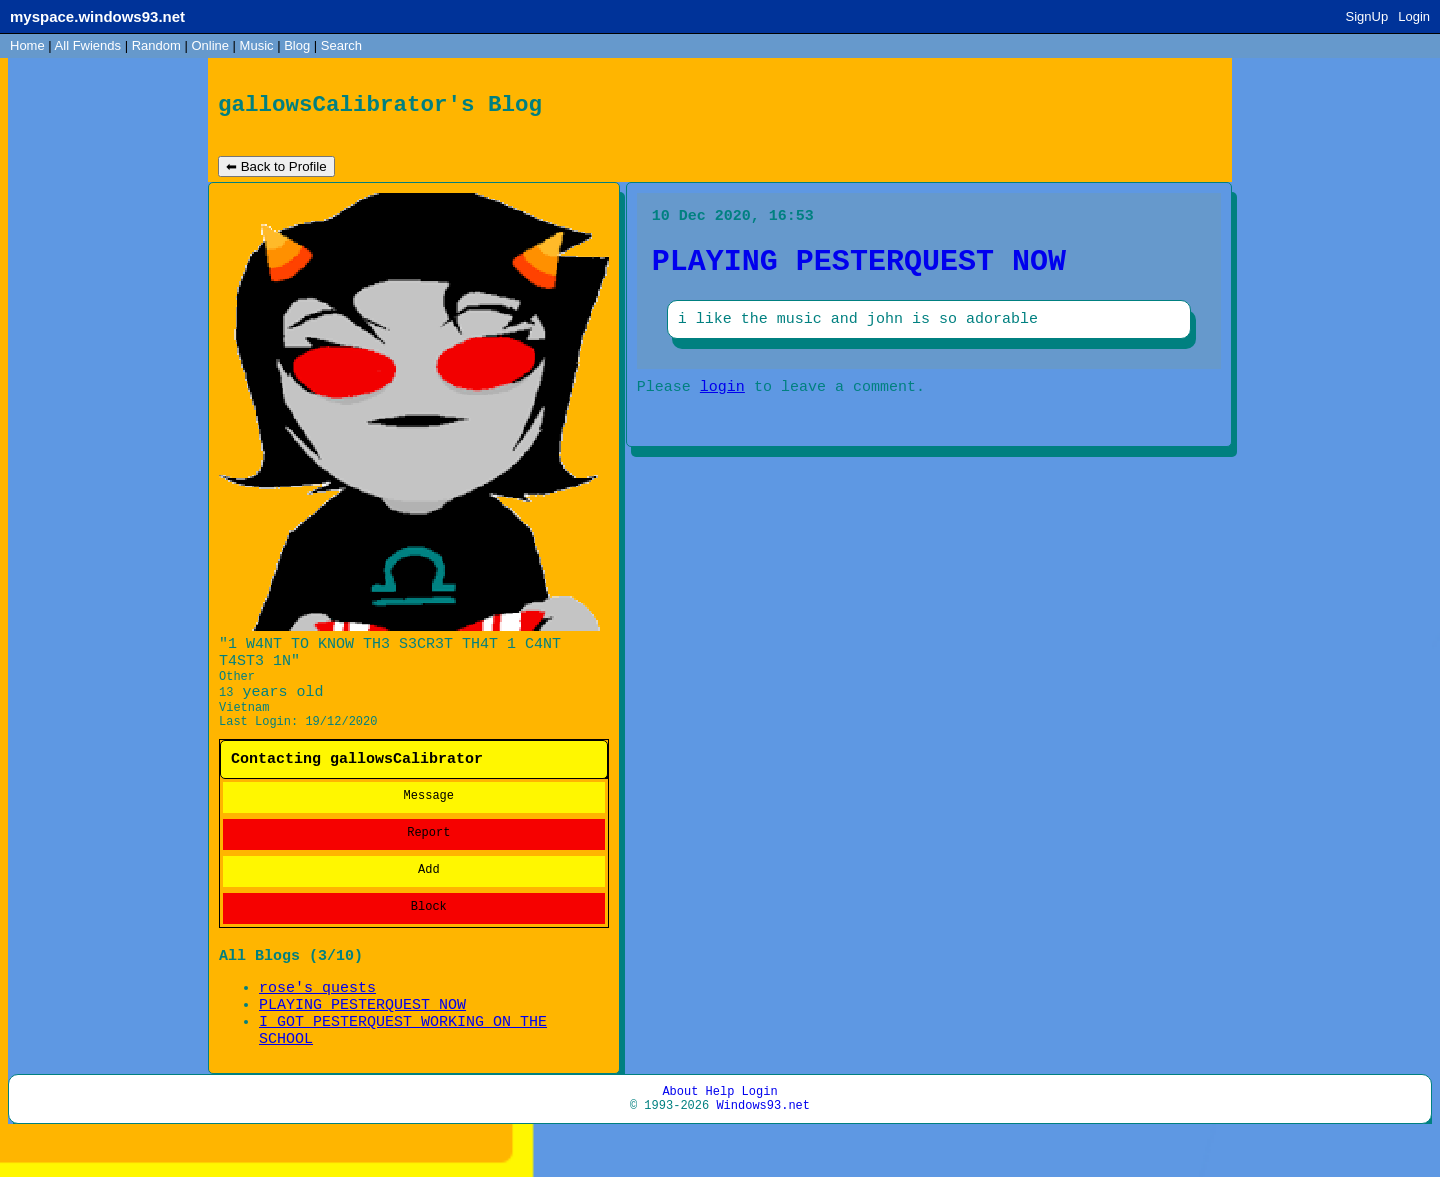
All (88, 45)
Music (257, 45)
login (722, 406)
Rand (156, 45)
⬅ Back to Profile (276, 171)
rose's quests (317, 1017)
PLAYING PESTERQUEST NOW (362, 1037)
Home (27, 45)
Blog (297, 45)
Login (1414, 16)
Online (210, 45)
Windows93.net (763, 1149)
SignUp (1367, 16)
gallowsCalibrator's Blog (380, 107)
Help (720, 1132)
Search (341, 45)
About (680, 1132)
